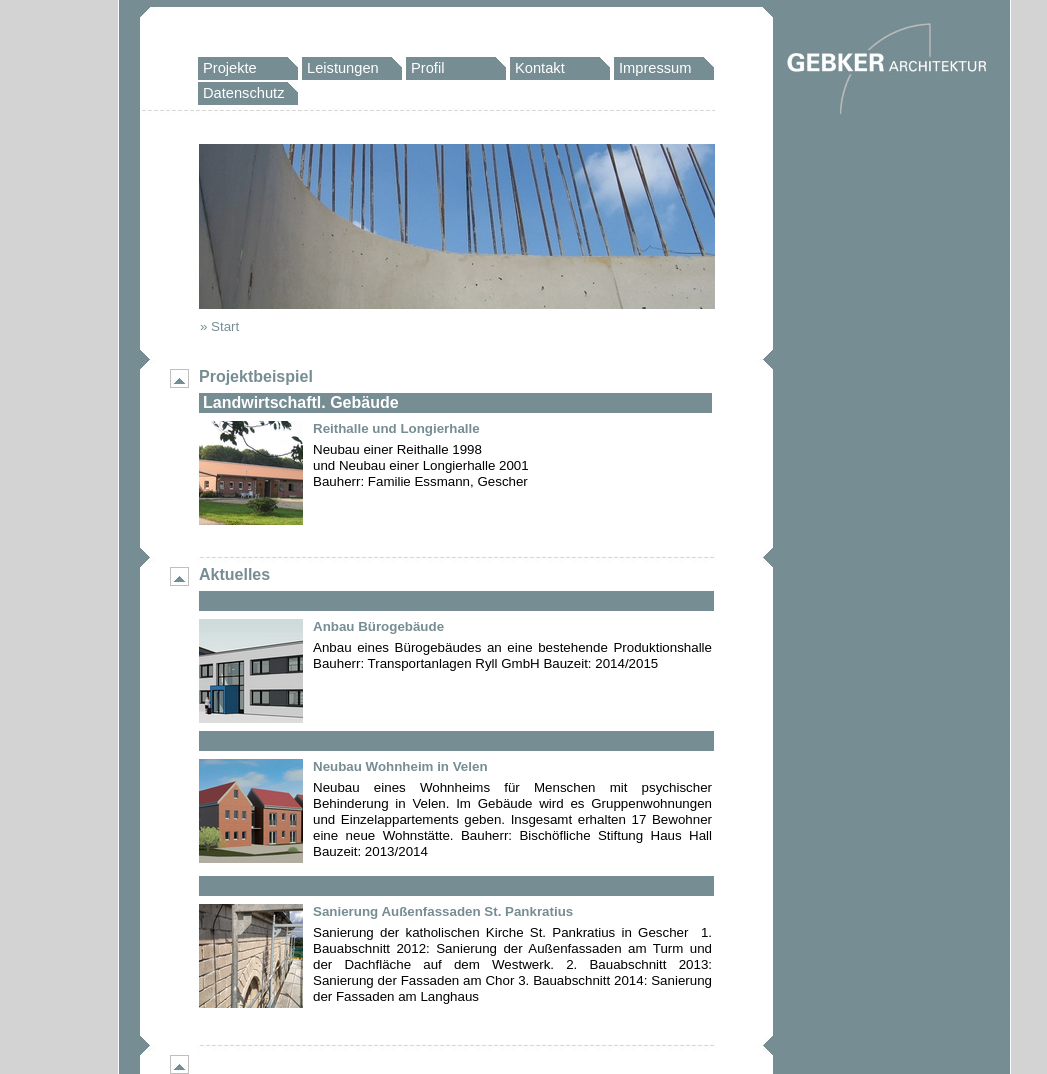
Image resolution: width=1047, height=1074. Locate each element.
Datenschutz (243, 93)
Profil (427, 68)
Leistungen (343, 68)
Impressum (655, 68)
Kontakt (540, 68)
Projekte (230, 68)
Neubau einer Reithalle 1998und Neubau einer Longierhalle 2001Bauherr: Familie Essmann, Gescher (421, 465)
